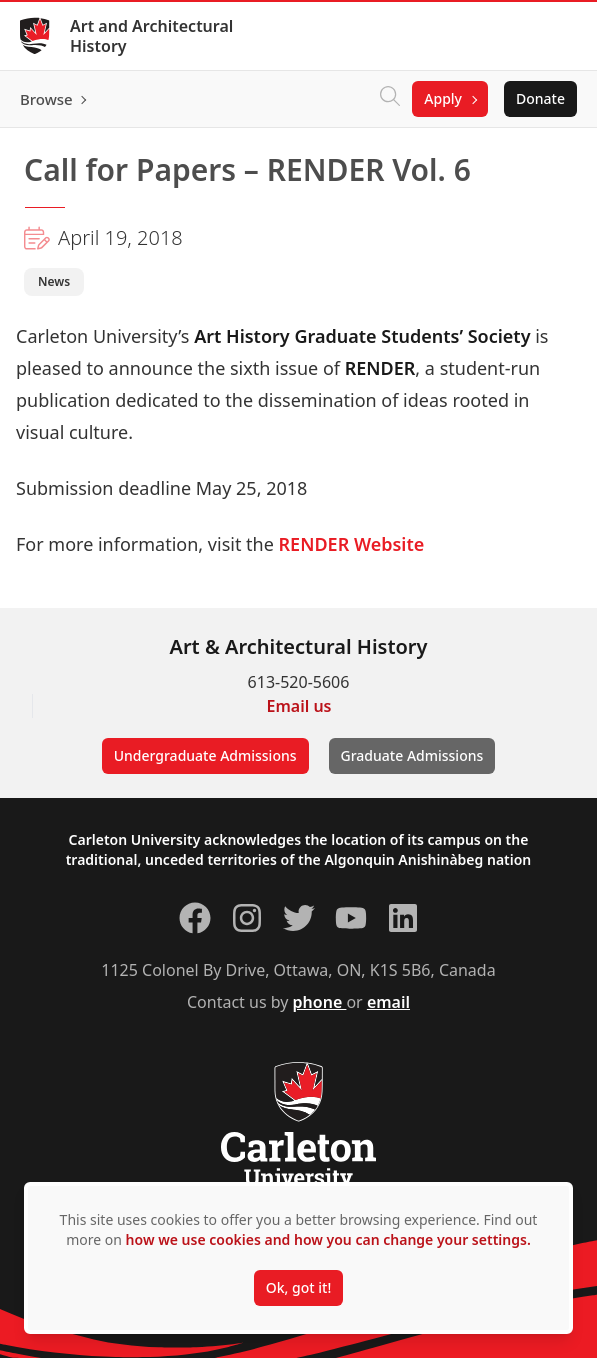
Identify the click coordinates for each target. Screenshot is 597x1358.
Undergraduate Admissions (205, 755)
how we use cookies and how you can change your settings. (328, 1239)
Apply (443, 98)
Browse (46, 99)
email (388, 1002)
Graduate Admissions (412, 755)
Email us (299, 706)
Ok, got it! (298, 1287)
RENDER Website (352, 544)
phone (320, 1002)
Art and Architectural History (151, 36)
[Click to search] (390, 99)
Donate (540, 98)
